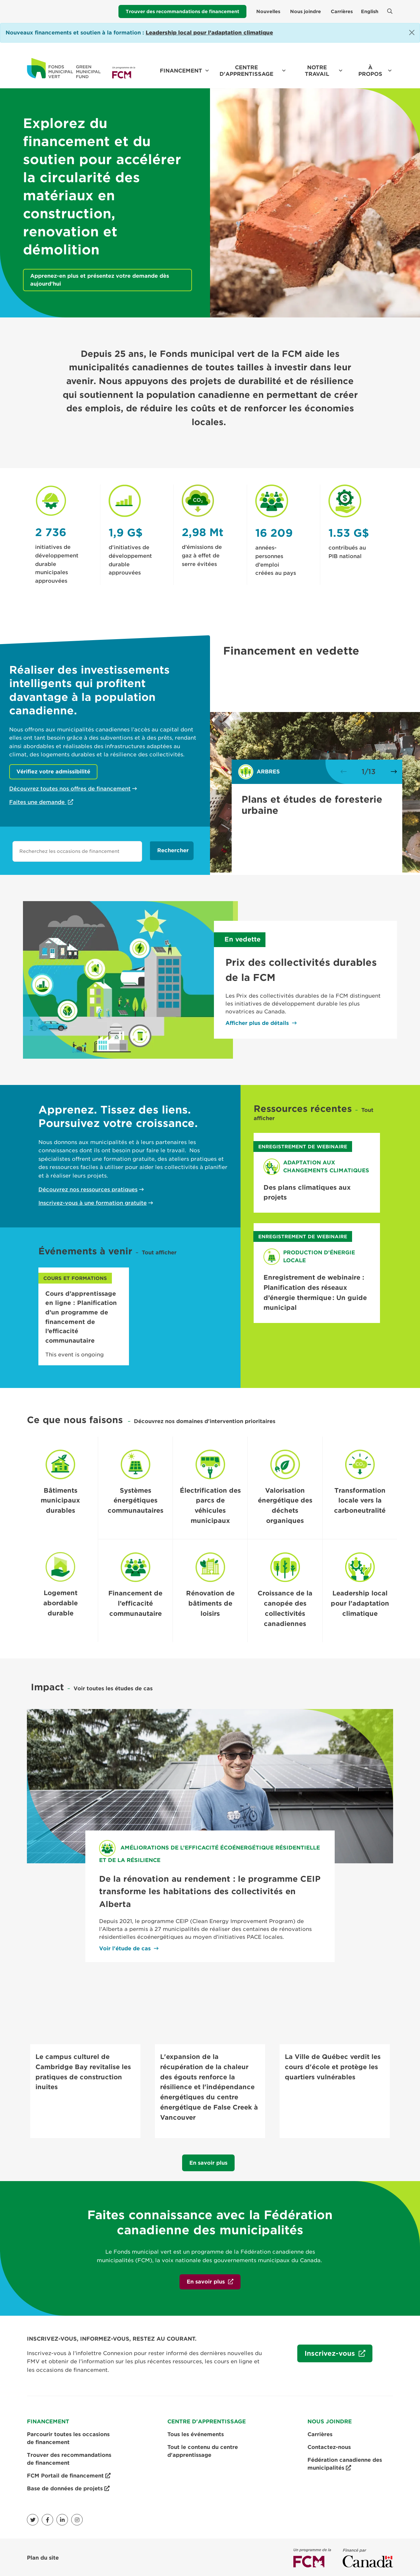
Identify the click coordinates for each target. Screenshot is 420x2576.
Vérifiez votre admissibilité (53, 771)
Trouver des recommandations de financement (182, 11)
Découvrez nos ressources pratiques (87, 1189)
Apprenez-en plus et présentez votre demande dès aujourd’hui (99, 280)
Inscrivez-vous (327, 2355)
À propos (370, 70)
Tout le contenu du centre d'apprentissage (202, 2450)
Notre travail (317, 70)
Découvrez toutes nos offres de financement (70, 789)
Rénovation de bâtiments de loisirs (210, 1603)
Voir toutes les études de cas (113, 1688)
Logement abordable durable (60, 1603)
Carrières (342, 11)
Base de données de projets (68, 2487)
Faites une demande (37, 802)
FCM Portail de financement (69, 2475)
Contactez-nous (329, 2446)
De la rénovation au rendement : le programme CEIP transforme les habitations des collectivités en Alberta (210, 1891)
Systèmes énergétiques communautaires (135, 1500)
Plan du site (43, 2556)
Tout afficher (159, 1252)
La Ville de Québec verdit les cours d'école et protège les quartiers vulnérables (333, 2067)
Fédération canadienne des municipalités (344, 2463)
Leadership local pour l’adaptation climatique (360, 1603)
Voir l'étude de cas (125, 1948)
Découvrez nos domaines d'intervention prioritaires (204, 1421)
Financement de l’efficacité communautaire (135, 1603)
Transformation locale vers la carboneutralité (360, 1500)
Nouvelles (268, 11)
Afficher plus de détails (257, 1023)
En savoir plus (208, 2162)
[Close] (412, 32)
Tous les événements (195, 2433)
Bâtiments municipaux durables (60, 1500)
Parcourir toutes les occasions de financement (68, 2437)
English (369, 11)
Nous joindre (305, 11)
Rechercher (173, 850)
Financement (181, 71)
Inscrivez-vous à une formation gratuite (92, 1203)
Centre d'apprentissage (246, 70)
